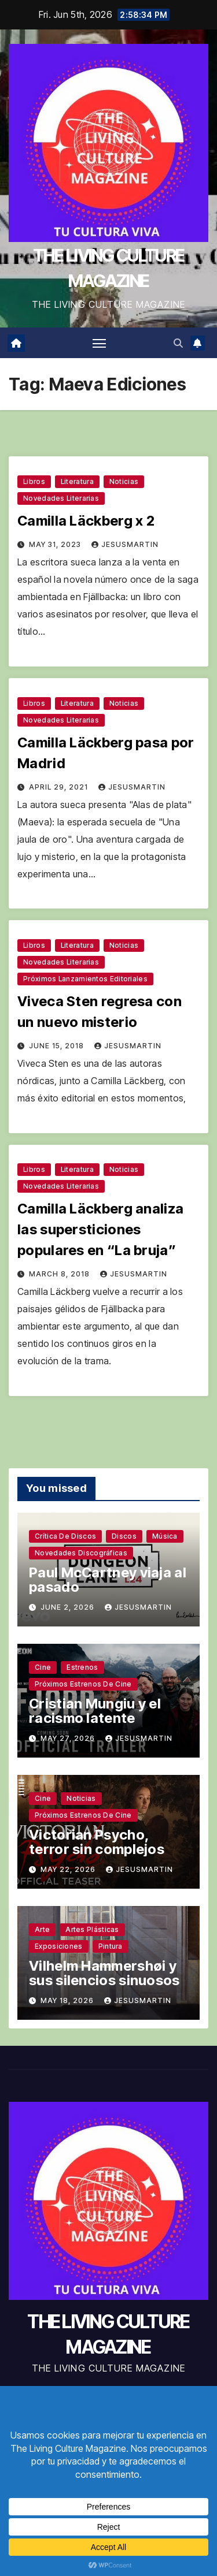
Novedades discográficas (81, 1552)
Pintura (110, 1946)
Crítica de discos (65, 1536)
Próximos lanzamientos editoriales (85, 978)
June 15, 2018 (57, 1045)
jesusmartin (125, 544)
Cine (43, 1667)
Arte (42, 1929)
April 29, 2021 (59, 787)
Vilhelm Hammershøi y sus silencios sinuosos (104, 1973)
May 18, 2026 (68, 2000)
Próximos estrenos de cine (83, 1684)
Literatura (77, 481)
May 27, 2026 (69, 1738)
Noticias (123, 481)
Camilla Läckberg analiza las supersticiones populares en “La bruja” (100, 1229)
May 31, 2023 (56, 544)
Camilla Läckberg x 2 (86, 520)
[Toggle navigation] (99, 343)
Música (165, 1536)
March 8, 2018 (60, 1274)
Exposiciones (59, 1946)
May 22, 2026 (69, 1869)
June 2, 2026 (69, 1607)
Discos (124, 1536)
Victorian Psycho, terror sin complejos (96, 1841)
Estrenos (82, 1667)
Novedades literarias (61, 498)
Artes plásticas (92, 1929)
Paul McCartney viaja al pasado (107, 1579)
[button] (178, 343)
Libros (34, 481)
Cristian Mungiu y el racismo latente (95, 1710)
